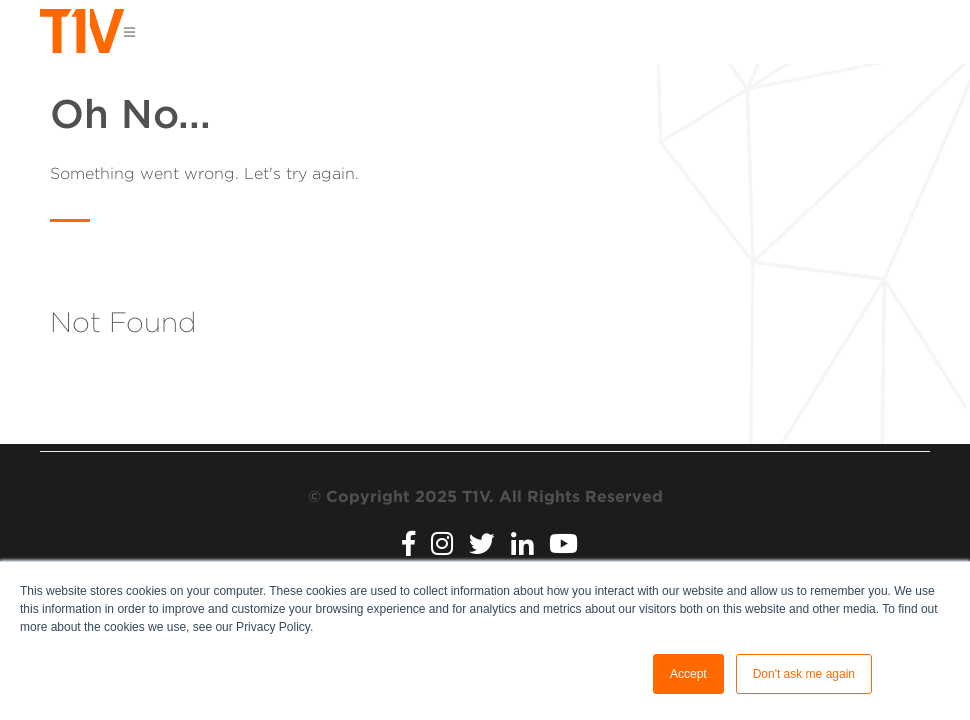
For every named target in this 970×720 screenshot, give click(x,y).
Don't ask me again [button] (804, 674)
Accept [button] (688, 674)
